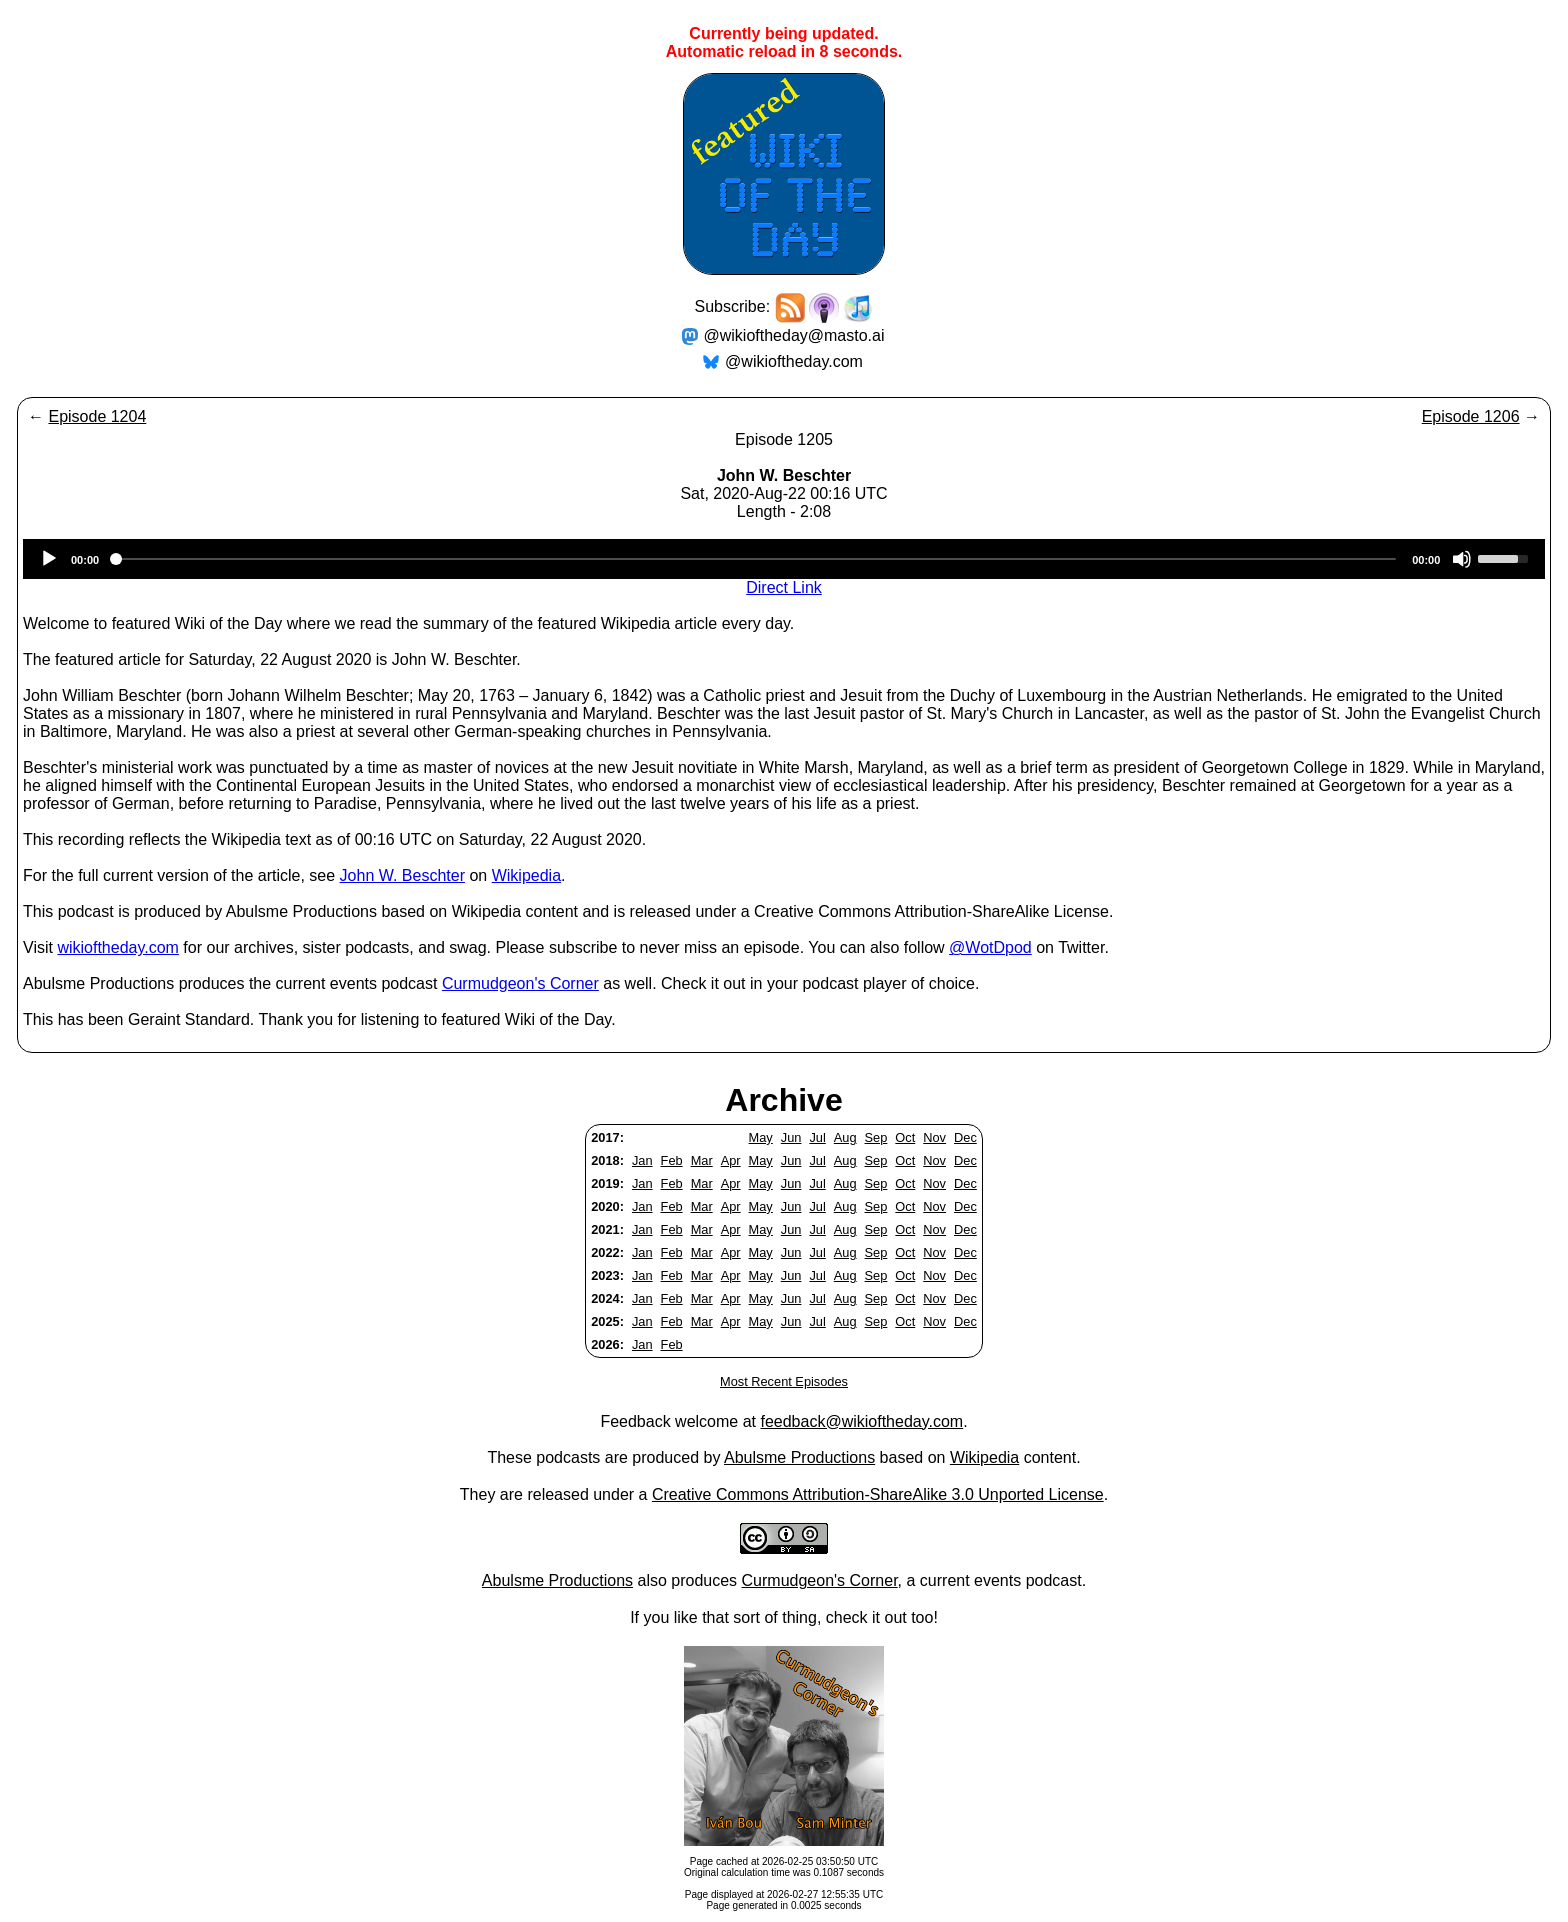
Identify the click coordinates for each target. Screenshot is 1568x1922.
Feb (672, 1160)
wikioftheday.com (118, 947)
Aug (845, 1137)
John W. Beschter (402, 875)
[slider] (755, 559)
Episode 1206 (1471, 416)
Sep (876, 1137)
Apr (731, 1160)
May (761, 1137)
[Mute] (1462, 559)
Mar (702, 1160)
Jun (791, 1137)
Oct (905, 1137)
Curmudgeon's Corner (520, 983)
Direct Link (784, 587)
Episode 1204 (97, 416)
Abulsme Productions (799, 1457)
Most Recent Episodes (784, 1381)
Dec (965, 1137)
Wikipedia (526, 875)
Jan (642, 1160)
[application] (784, 559)
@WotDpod (990, 947)
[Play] (49, 559)
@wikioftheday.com (794, 361)
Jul (817, 1137)
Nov (934, 1137)
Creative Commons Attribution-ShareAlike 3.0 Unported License (878, 1494)
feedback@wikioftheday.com (861, 1421)
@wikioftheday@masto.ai (794, 335)
